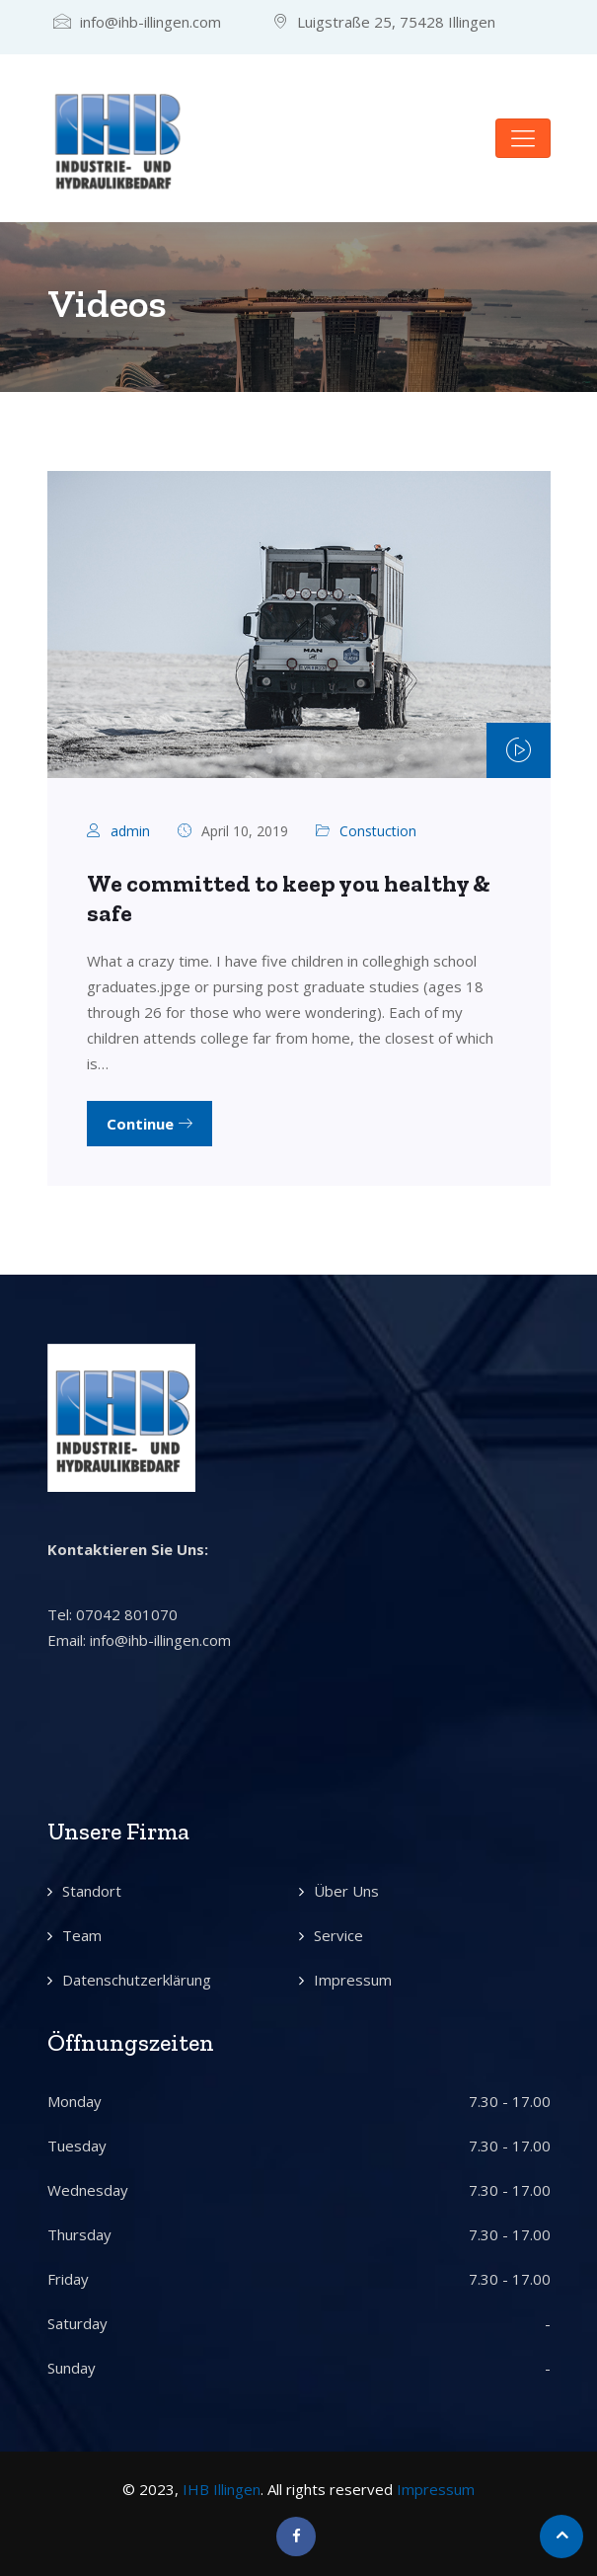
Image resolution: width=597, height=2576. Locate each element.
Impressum (353, 1980)
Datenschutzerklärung (136, 1980)
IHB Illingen (222, 2489)
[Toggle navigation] (523, 138)
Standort (91, 1891)
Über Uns (346, 1891)
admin (130, 830)
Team (82, 1935)
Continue (149, 1123)
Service (338, 1935)
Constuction (377, 830)
